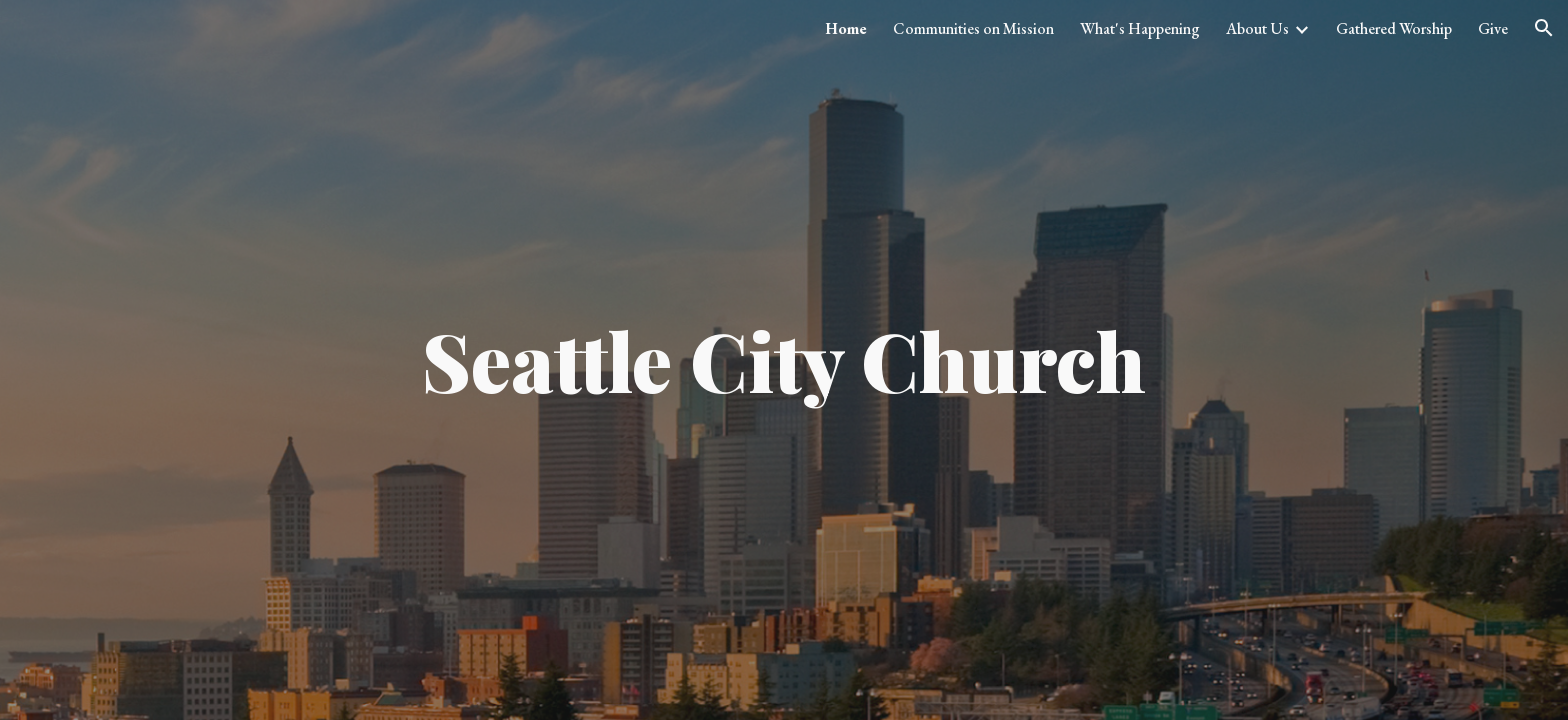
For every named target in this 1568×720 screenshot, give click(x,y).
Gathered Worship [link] (1394, 28)
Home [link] (846, 28)
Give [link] (1493, 28)
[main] (784, 360)
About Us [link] (1257, 28)
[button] (1544, 28)
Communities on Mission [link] (973, 28)
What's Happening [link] (1140, 28)
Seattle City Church (784, 359)
